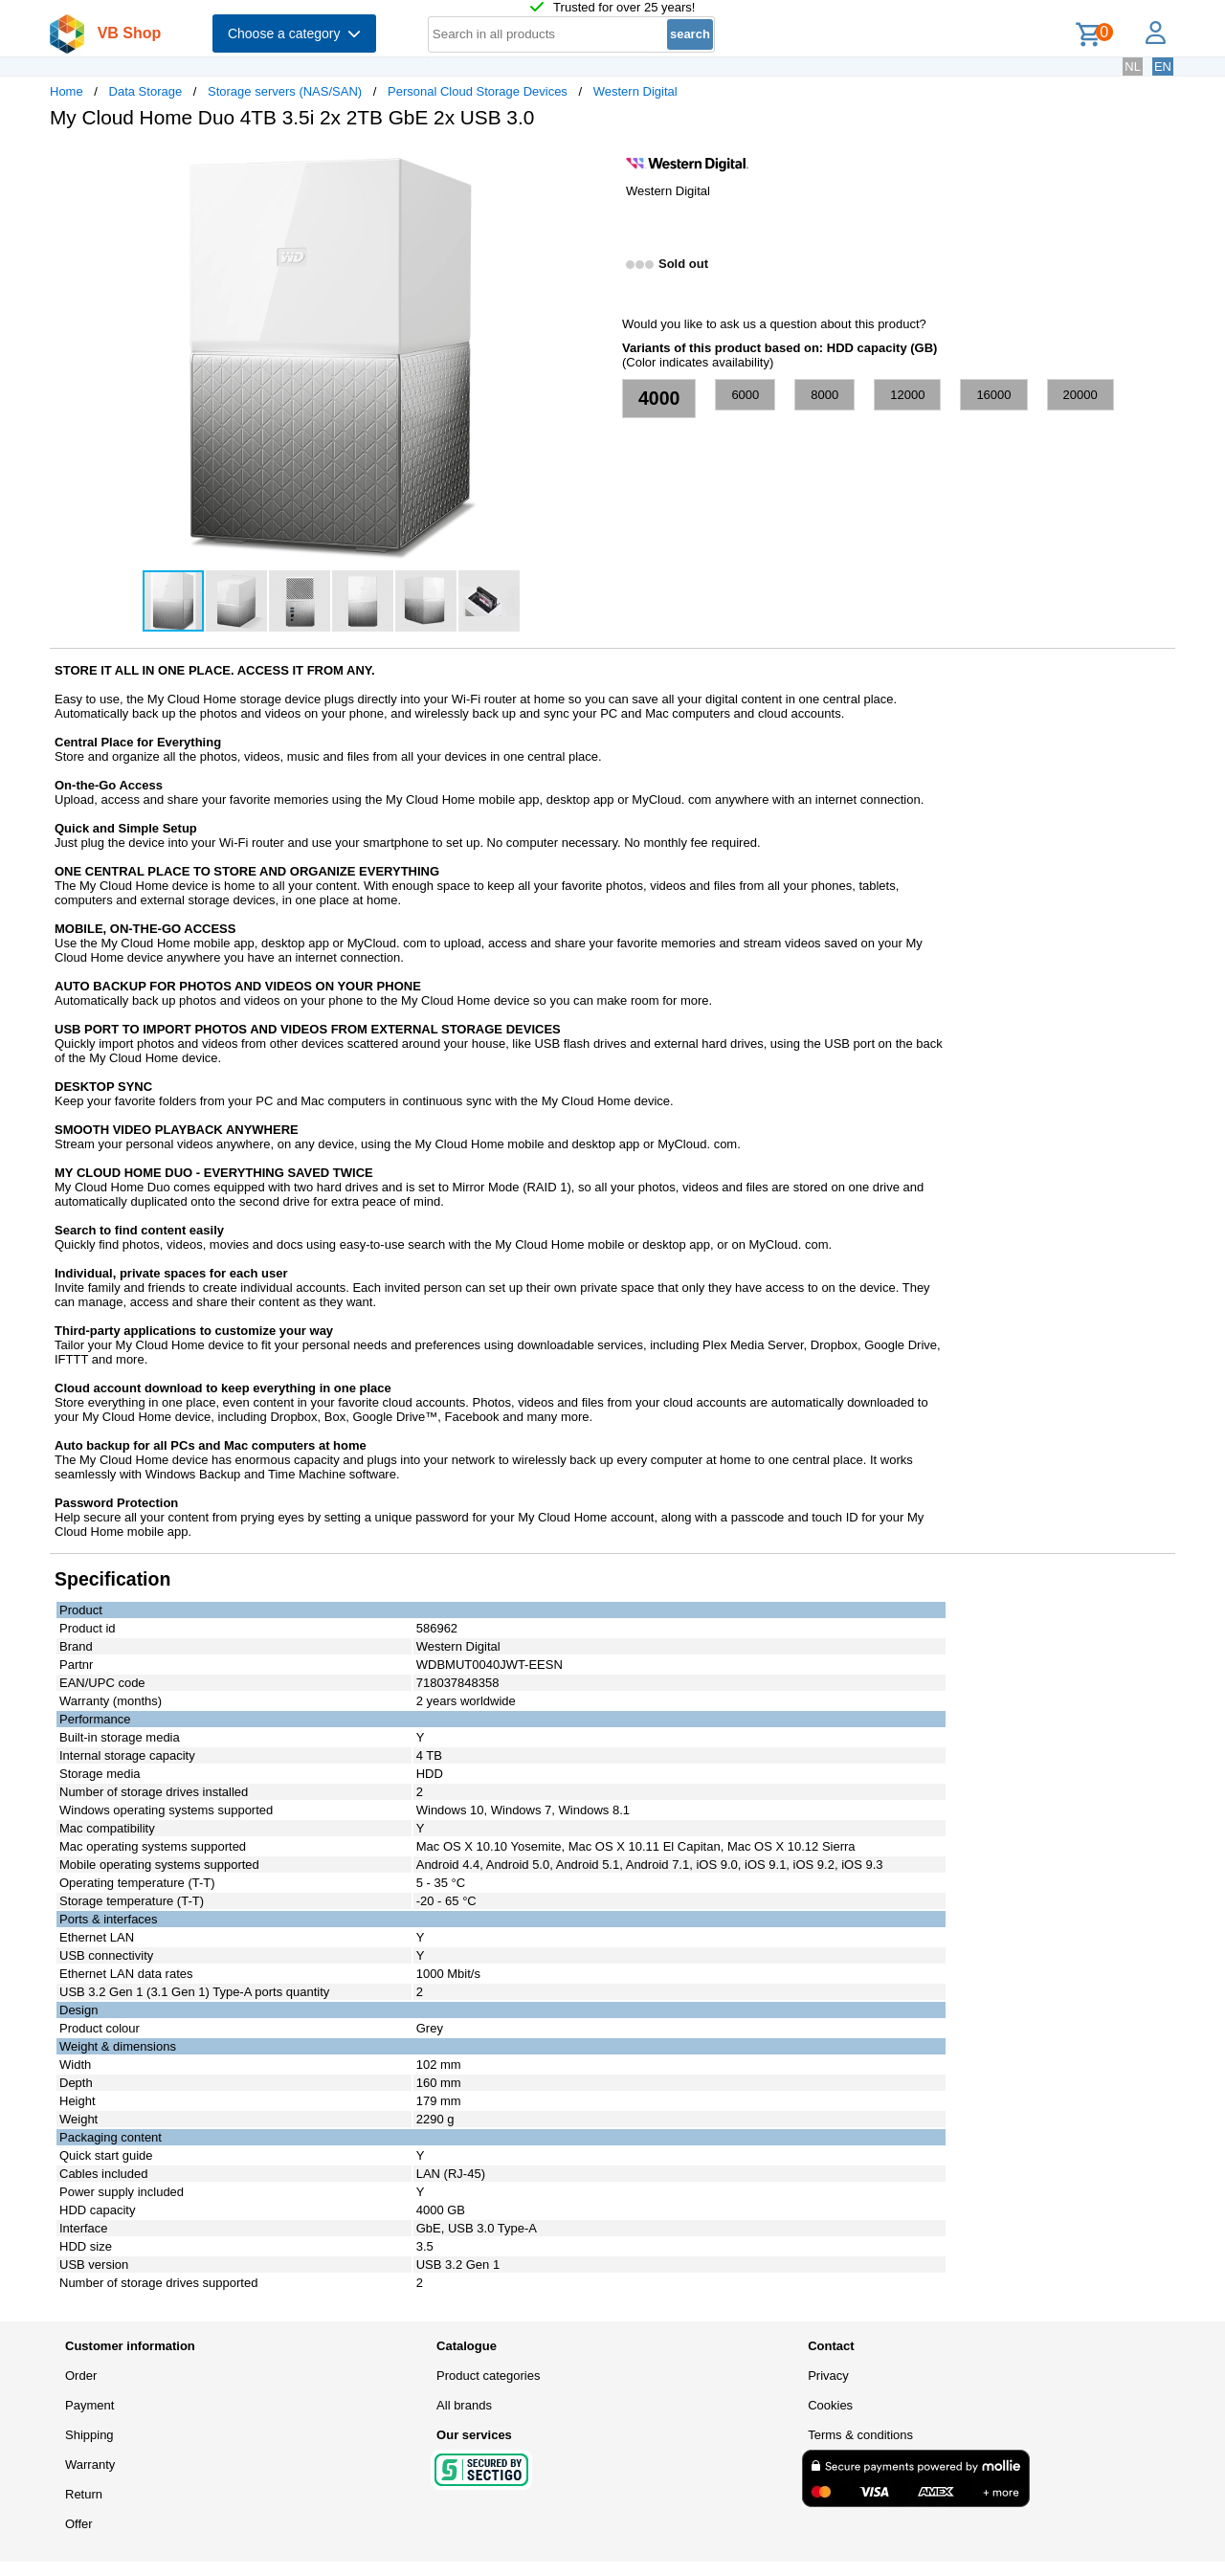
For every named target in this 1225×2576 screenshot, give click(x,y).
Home (66, 91)
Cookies (830, 2405)
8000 (824, 395)
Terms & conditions (860, 2435)
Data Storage (146, 91)
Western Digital (635, 91)
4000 (658, 398)
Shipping (89, 2435)
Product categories (488, 2375)
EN (1162, 66)
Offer (79, 2524)
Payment (89, 2405)
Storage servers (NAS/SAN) (285, 91)
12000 (907, 395)
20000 (1080, 395)
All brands (464, 2405)
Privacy (828, 2375)
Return (83, 2494)
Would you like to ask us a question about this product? (774, 324)
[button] (595, 163)
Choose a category (294, 33)
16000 (993, 395)
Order (81, 2375)
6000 (745, 395)
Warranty (90, 2464)
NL (1133, 66)
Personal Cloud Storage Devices (478, 91)
